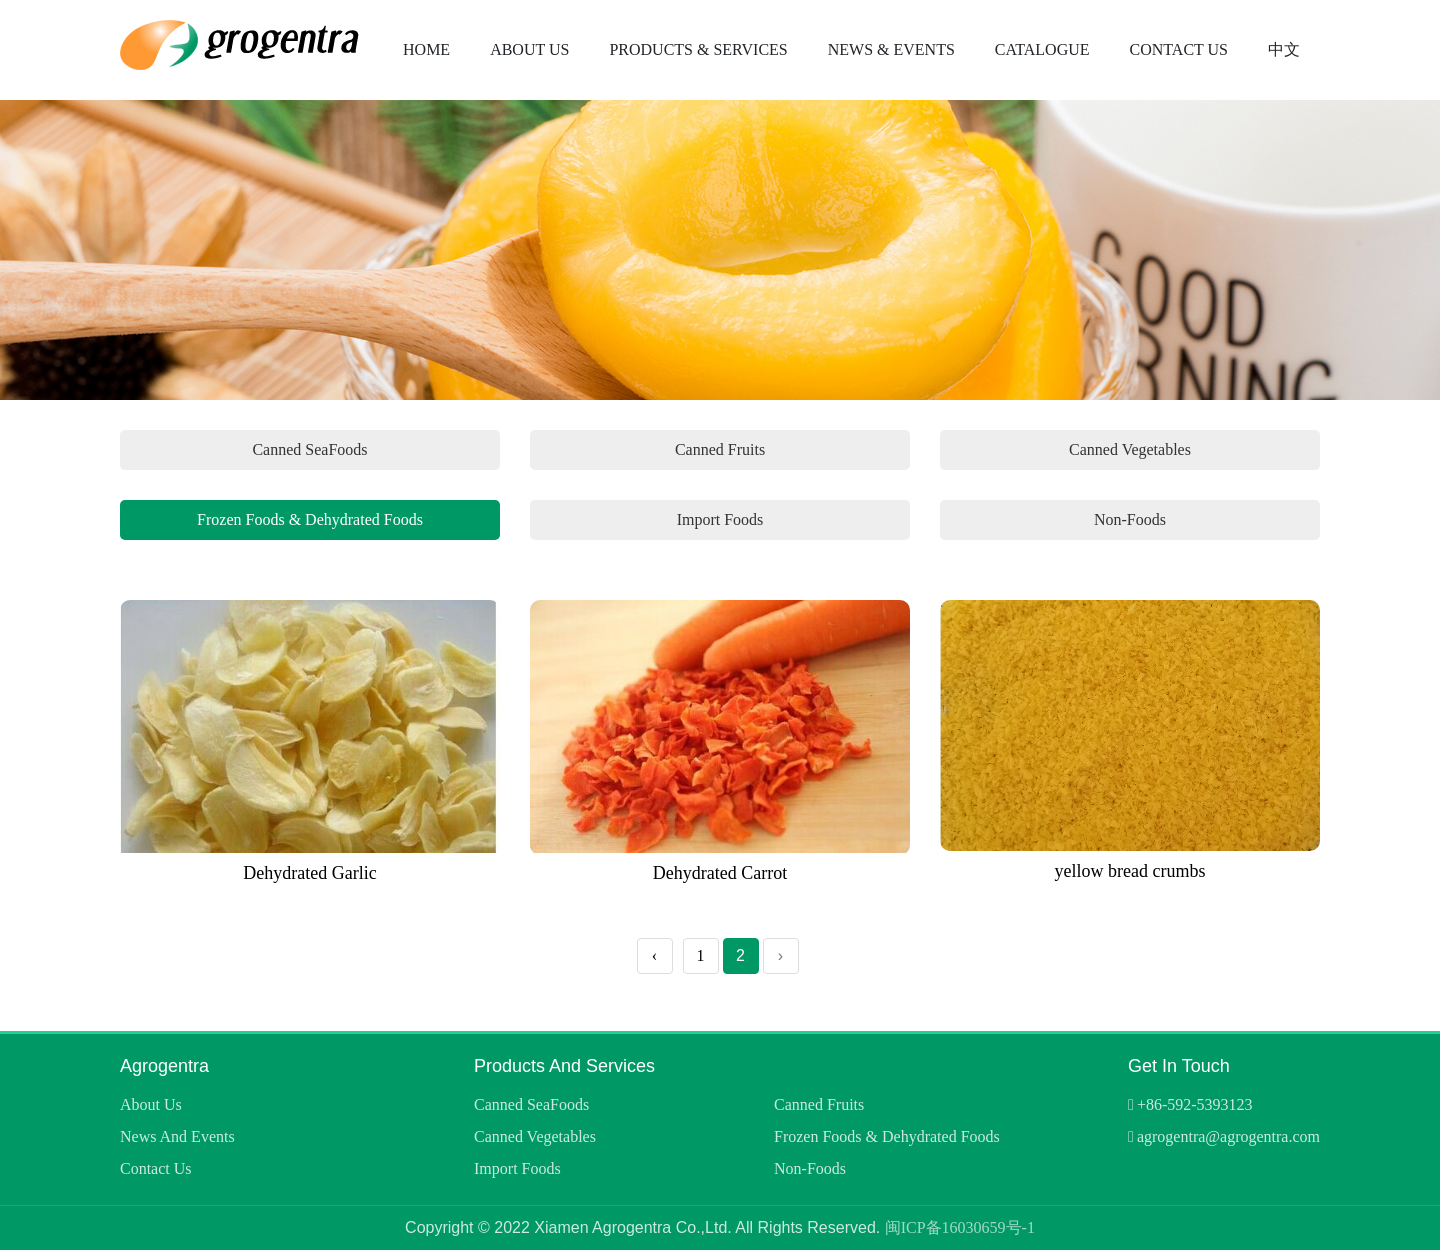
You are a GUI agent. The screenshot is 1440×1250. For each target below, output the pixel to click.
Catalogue (1042, 49)
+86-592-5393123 (1195, 1104)
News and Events (177, 1136)
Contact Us (1179, 49)
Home (426, 49)
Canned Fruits (720, 449)
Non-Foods (1130, 519)
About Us (529, 49)
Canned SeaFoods (309, 449)
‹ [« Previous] (654, 955)
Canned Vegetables (1130, 449)
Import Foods (720, 519)
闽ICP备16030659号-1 (960, 1227)
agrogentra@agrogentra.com (1228, 1136)
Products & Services (698, 49)
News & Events (891, 49)
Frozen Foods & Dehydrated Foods (310, 519)
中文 (1284, 49)
